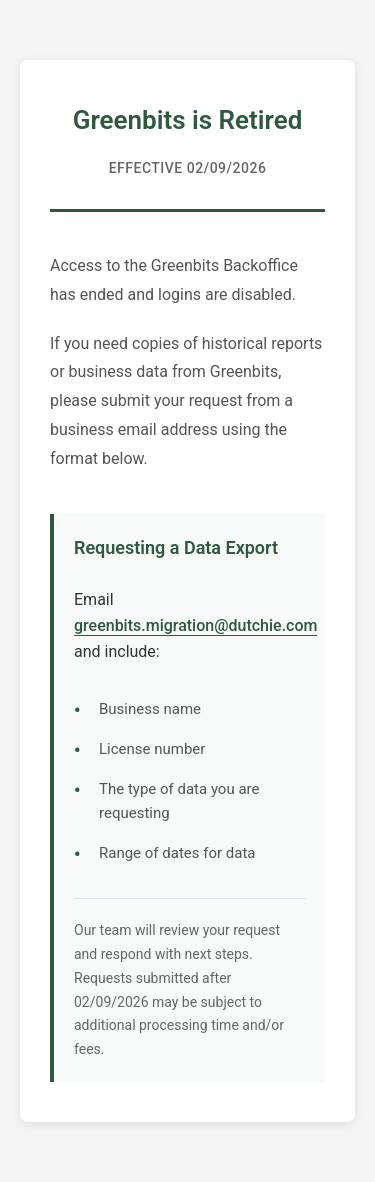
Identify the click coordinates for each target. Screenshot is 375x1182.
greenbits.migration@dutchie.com (195, 625)
